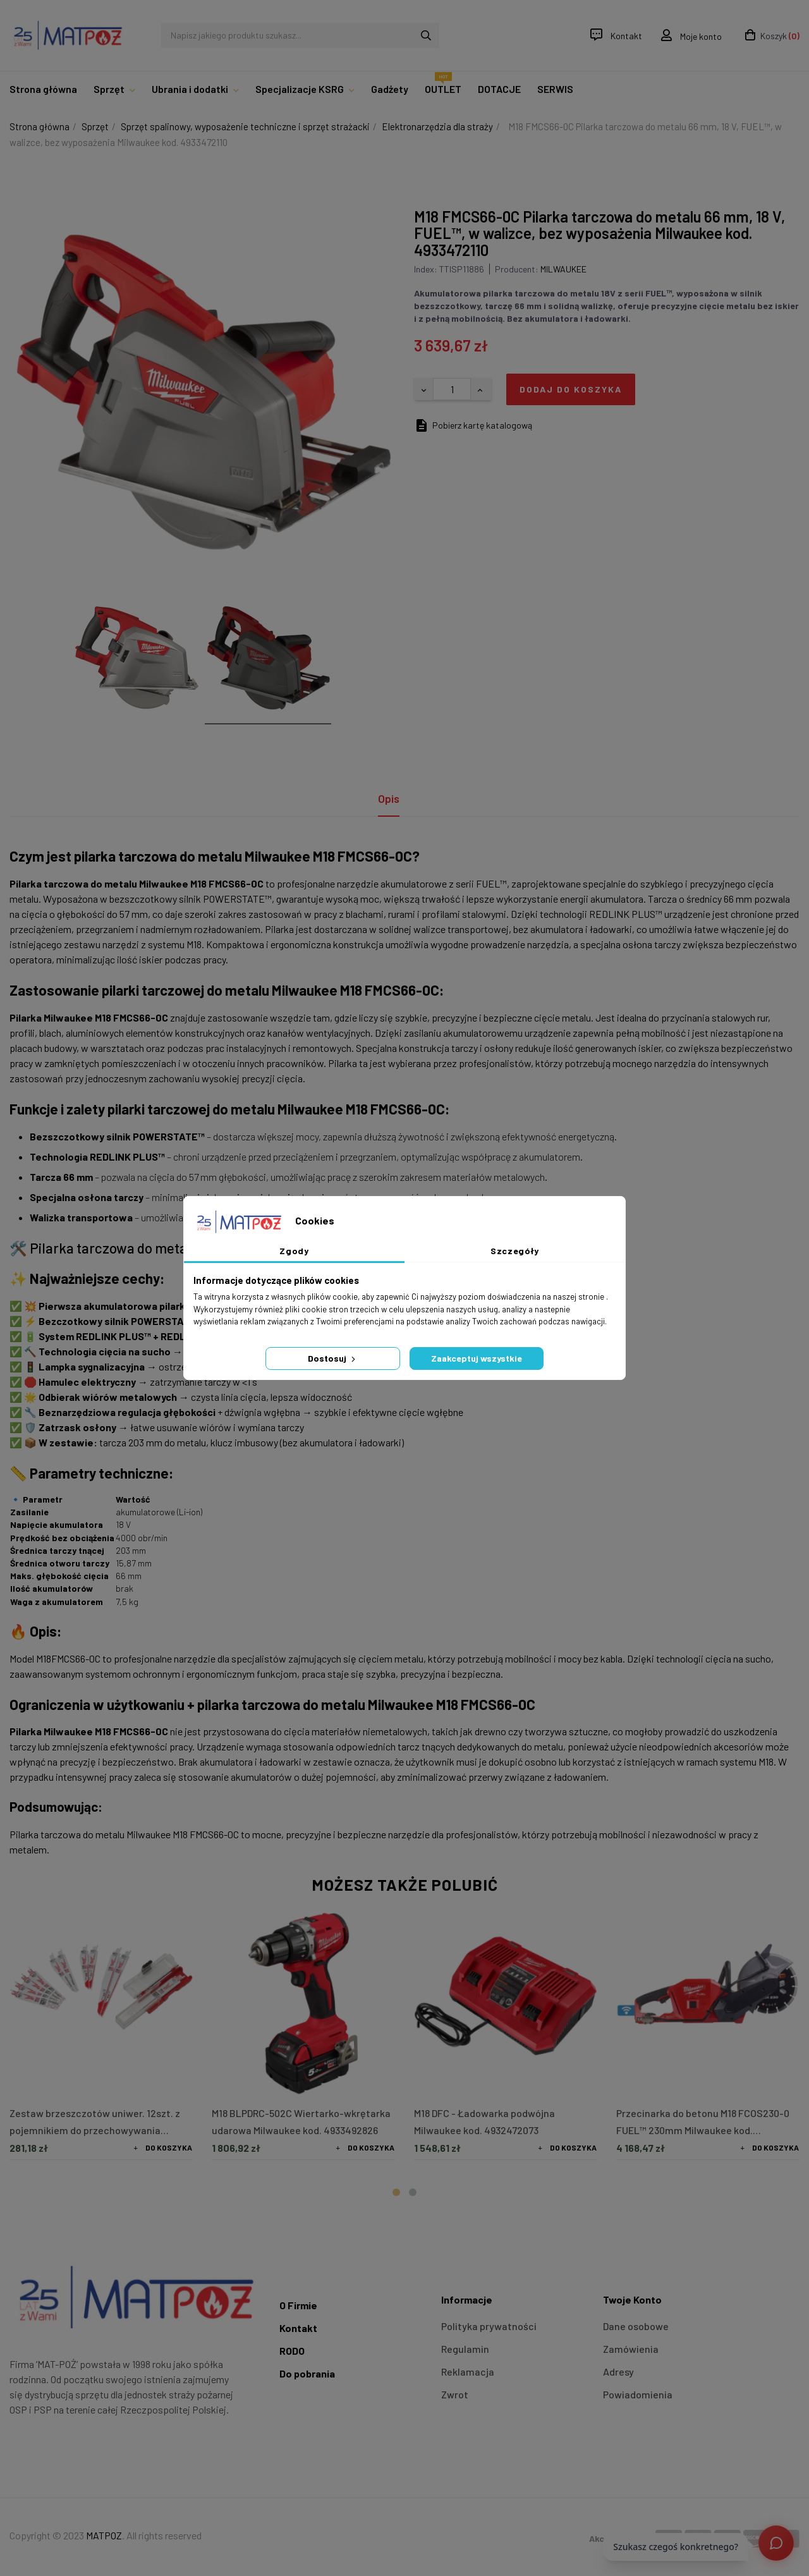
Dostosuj (333, 1358)
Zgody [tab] (293, 1250)
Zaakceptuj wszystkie (476, 1358)
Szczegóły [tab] (514, 1250)
